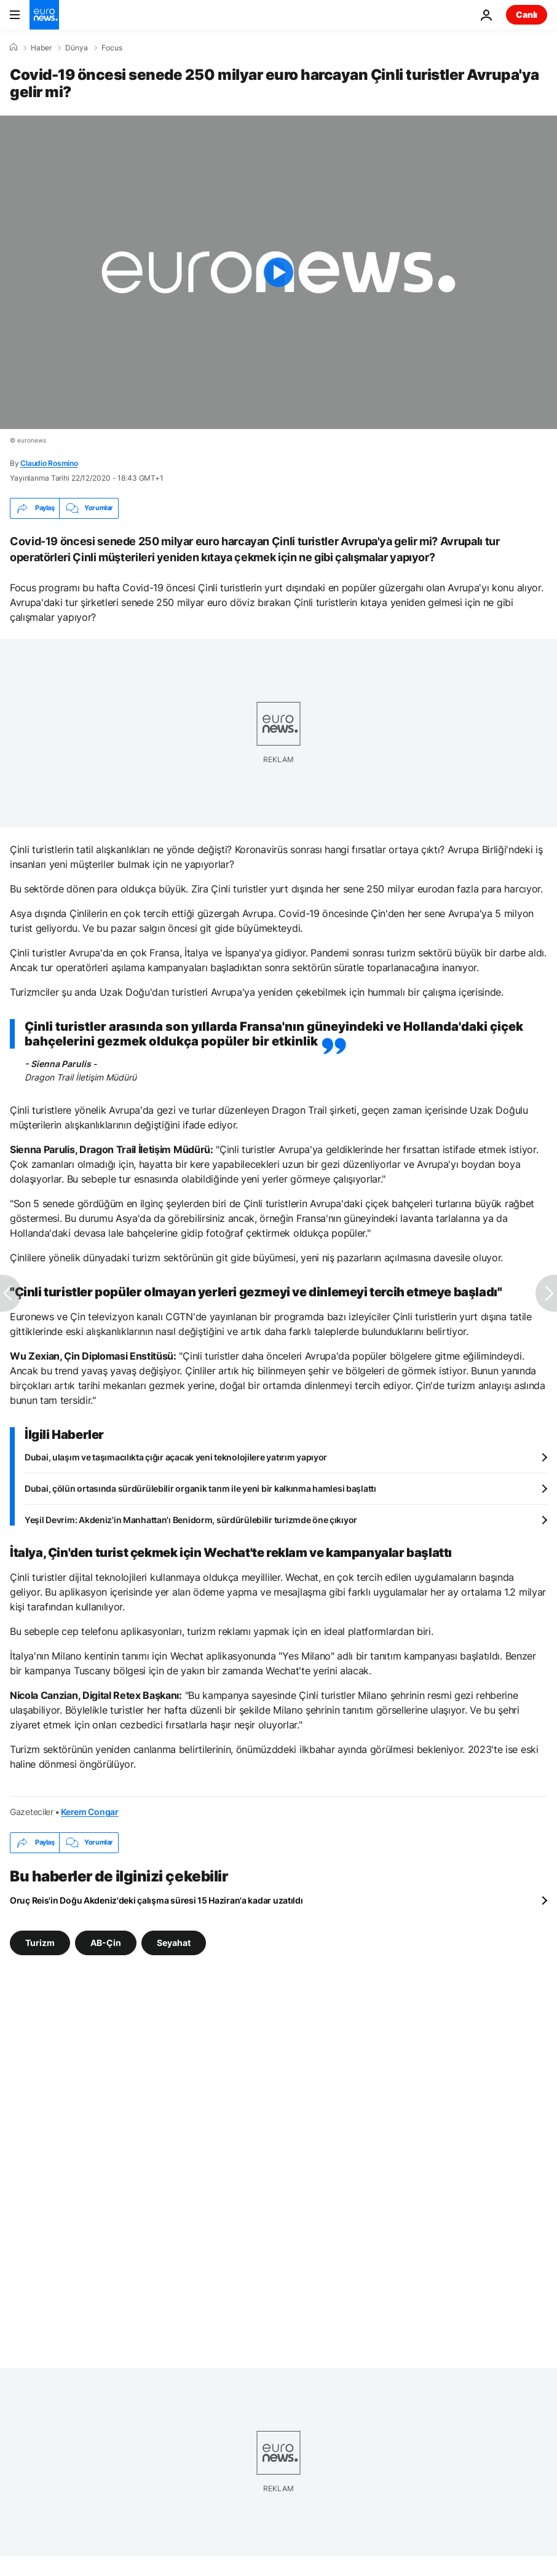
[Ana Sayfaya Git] (44, 15)
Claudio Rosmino (48, 463)
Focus (111, 48)
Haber (41, 48)
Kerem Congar (90, 1811)
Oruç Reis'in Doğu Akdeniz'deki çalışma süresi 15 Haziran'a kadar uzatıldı (156, 1900)
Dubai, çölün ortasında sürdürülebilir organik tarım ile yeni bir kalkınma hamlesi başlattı (200, 1488)
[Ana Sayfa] (13, 47)
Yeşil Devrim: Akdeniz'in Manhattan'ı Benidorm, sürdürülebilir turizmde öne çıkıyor (191, 1519)
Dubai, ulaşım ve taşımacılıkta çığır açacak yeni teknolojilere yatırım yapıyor (176, 1457)
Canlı (526, 14)
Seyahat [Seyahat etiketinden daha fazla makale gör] (174, 1942)
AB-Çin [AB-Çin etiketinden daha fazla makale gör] (105, 1942)
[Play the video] (278, 272)
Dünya (76, 48)
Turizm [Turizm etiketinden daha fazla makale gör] (40, 1942)
